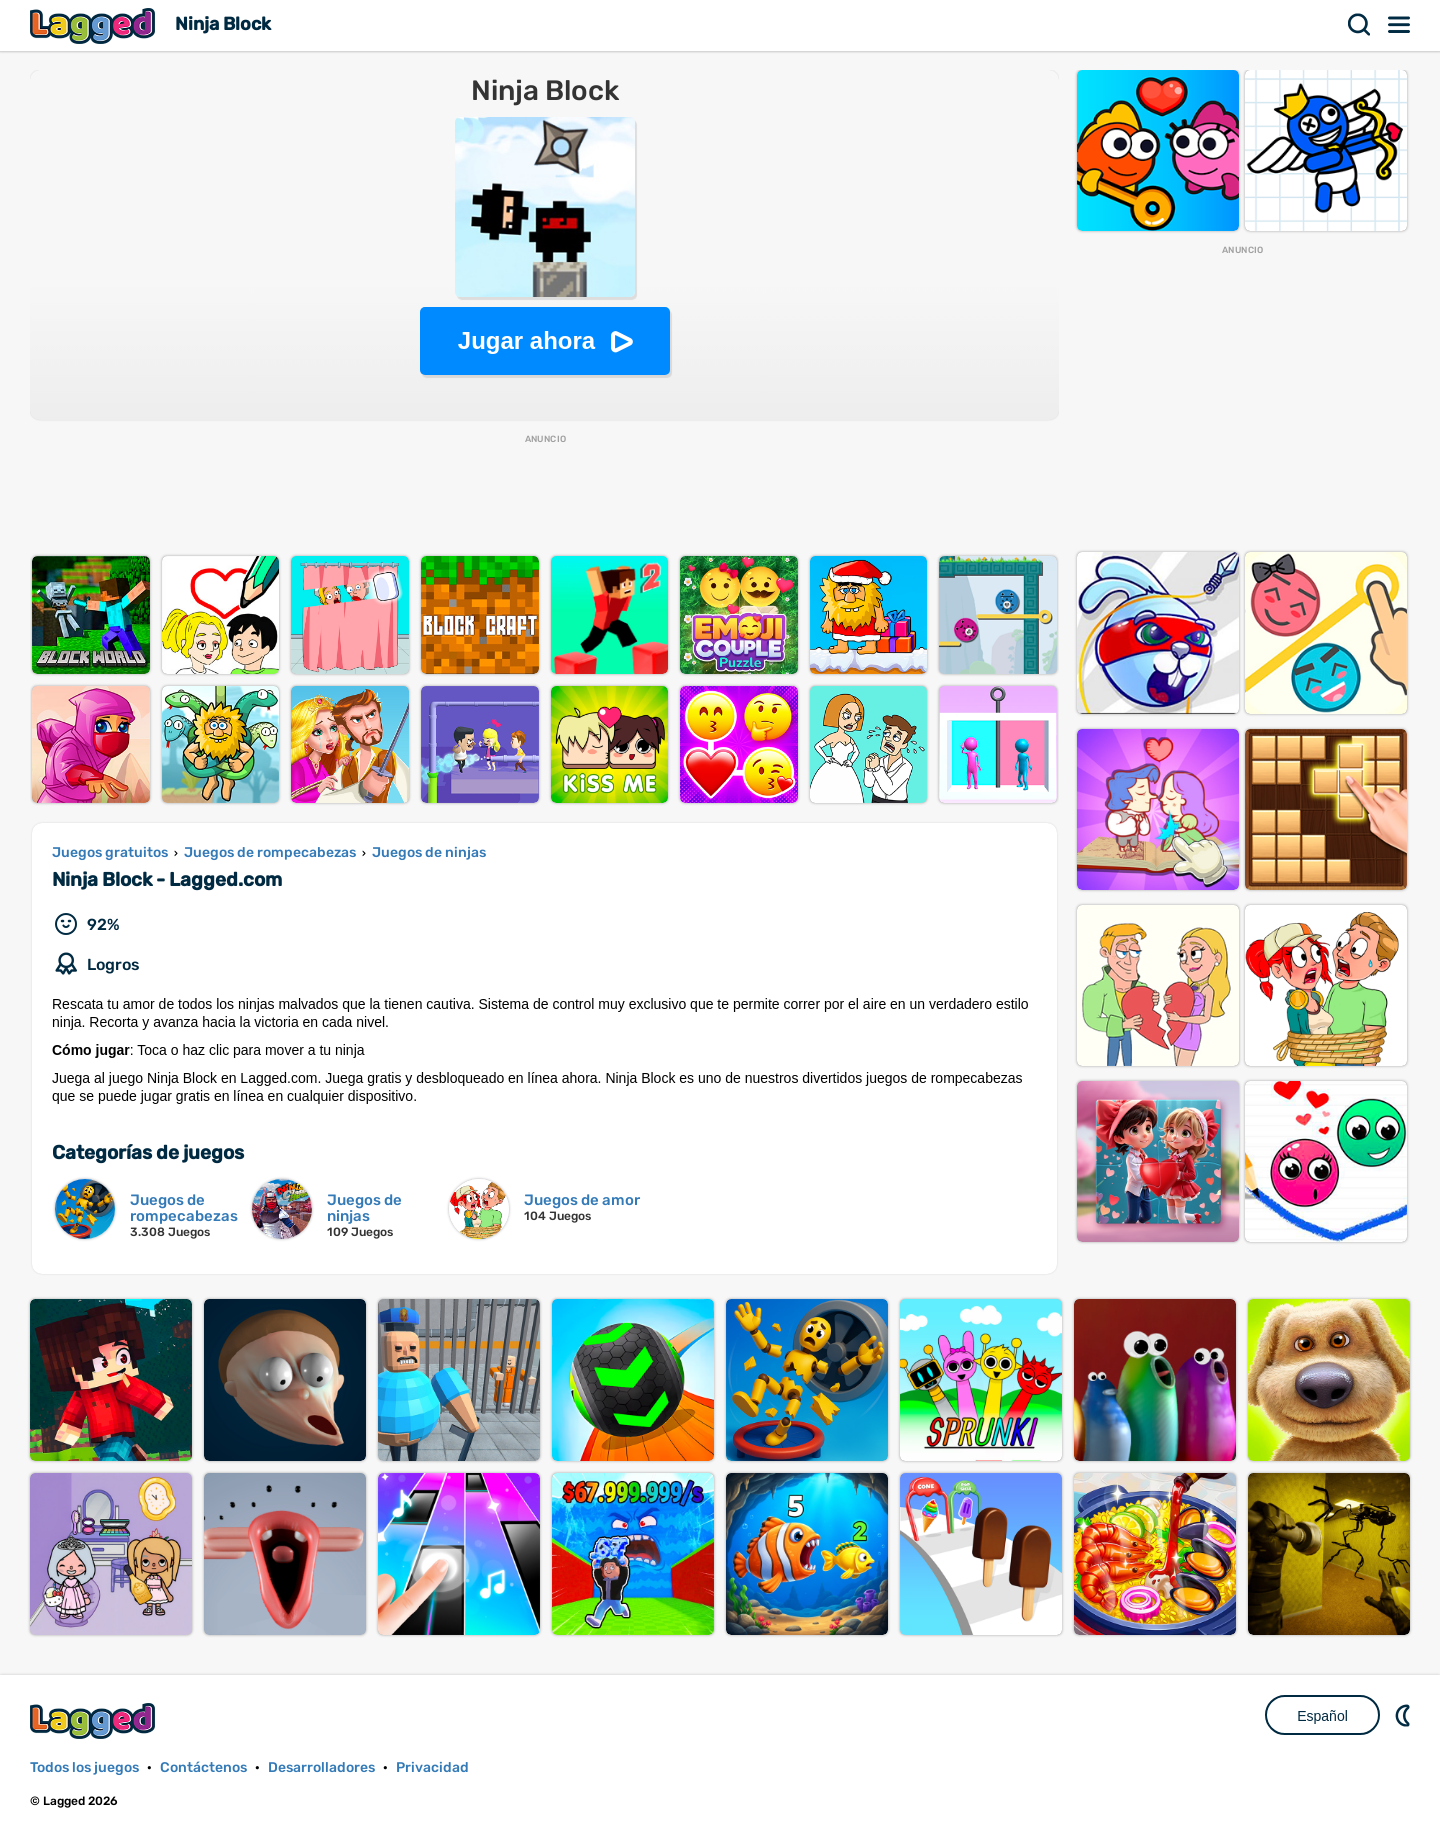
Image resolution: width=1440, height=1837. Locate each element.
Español (1322, 1716)
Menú (1400, 25)
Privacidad (432, 1767)
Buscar (1360, 25)
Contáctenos (203, 1767)
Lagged (95, 25)
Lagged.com (95, 1720)
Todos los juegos (84, 1767)
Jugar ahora (526, 340)
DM (1405, 1715)
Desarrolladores (321, 1767)
